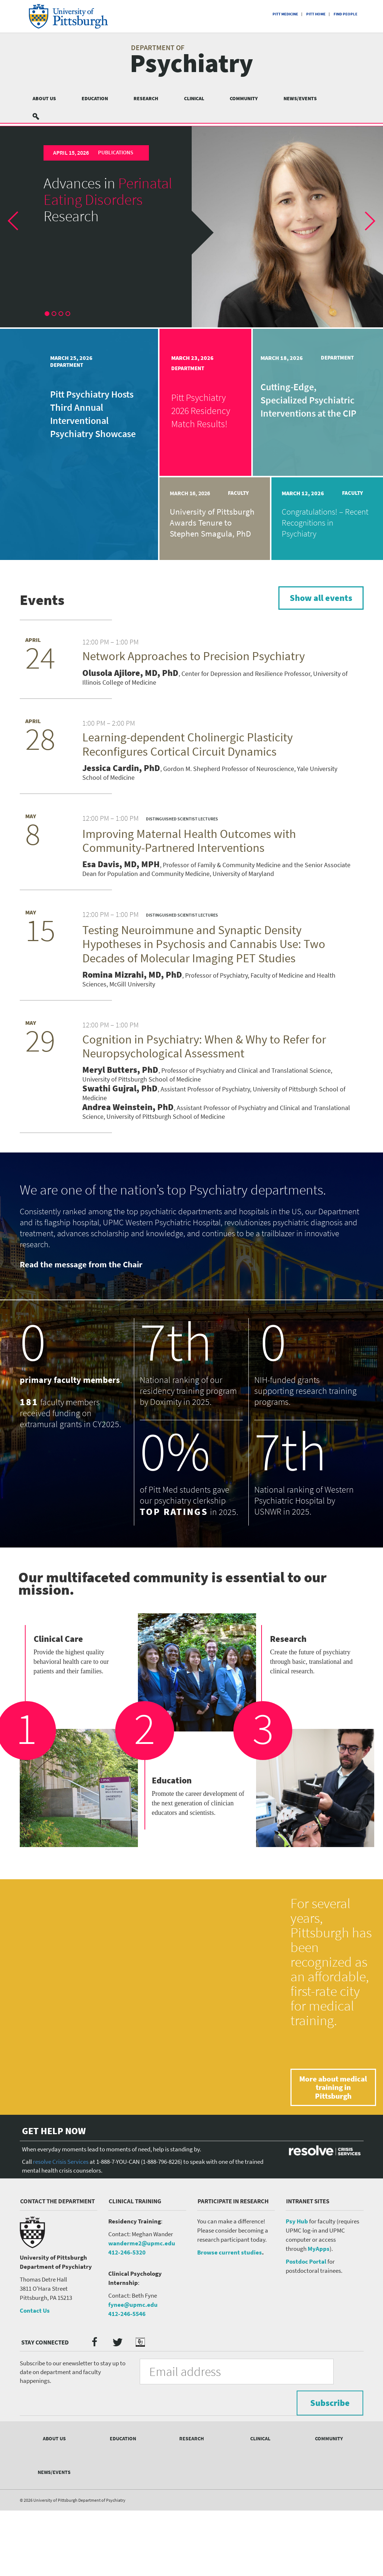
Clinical (194, 98)
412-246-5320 (127, 2326)
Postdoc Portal (306, 2335)
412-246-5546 (127, 2387)
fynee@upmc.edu (133, 2378)
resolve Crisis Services (61, 2235)
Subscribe (322, 2444)
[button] (19, 226)
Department (64, 365)
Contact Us (35, 2384)
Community (244, 98)
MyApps (319, 2322)
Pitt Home (316, 13)
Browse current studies (229, 2326)
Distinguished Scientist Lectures (185, 834)
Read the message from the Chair (81, 1321)
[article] (191, 226)
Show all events (312, 598)
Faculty (237, 493)
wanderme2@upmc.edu (141, 2317)
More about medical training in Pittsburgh (333, 2153)
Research (146, 98)
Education (95, 98)
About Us (44, 98)
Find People (345, 13)
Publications (113, 153)
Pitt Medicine (285, 13)
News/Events (300, 98)
